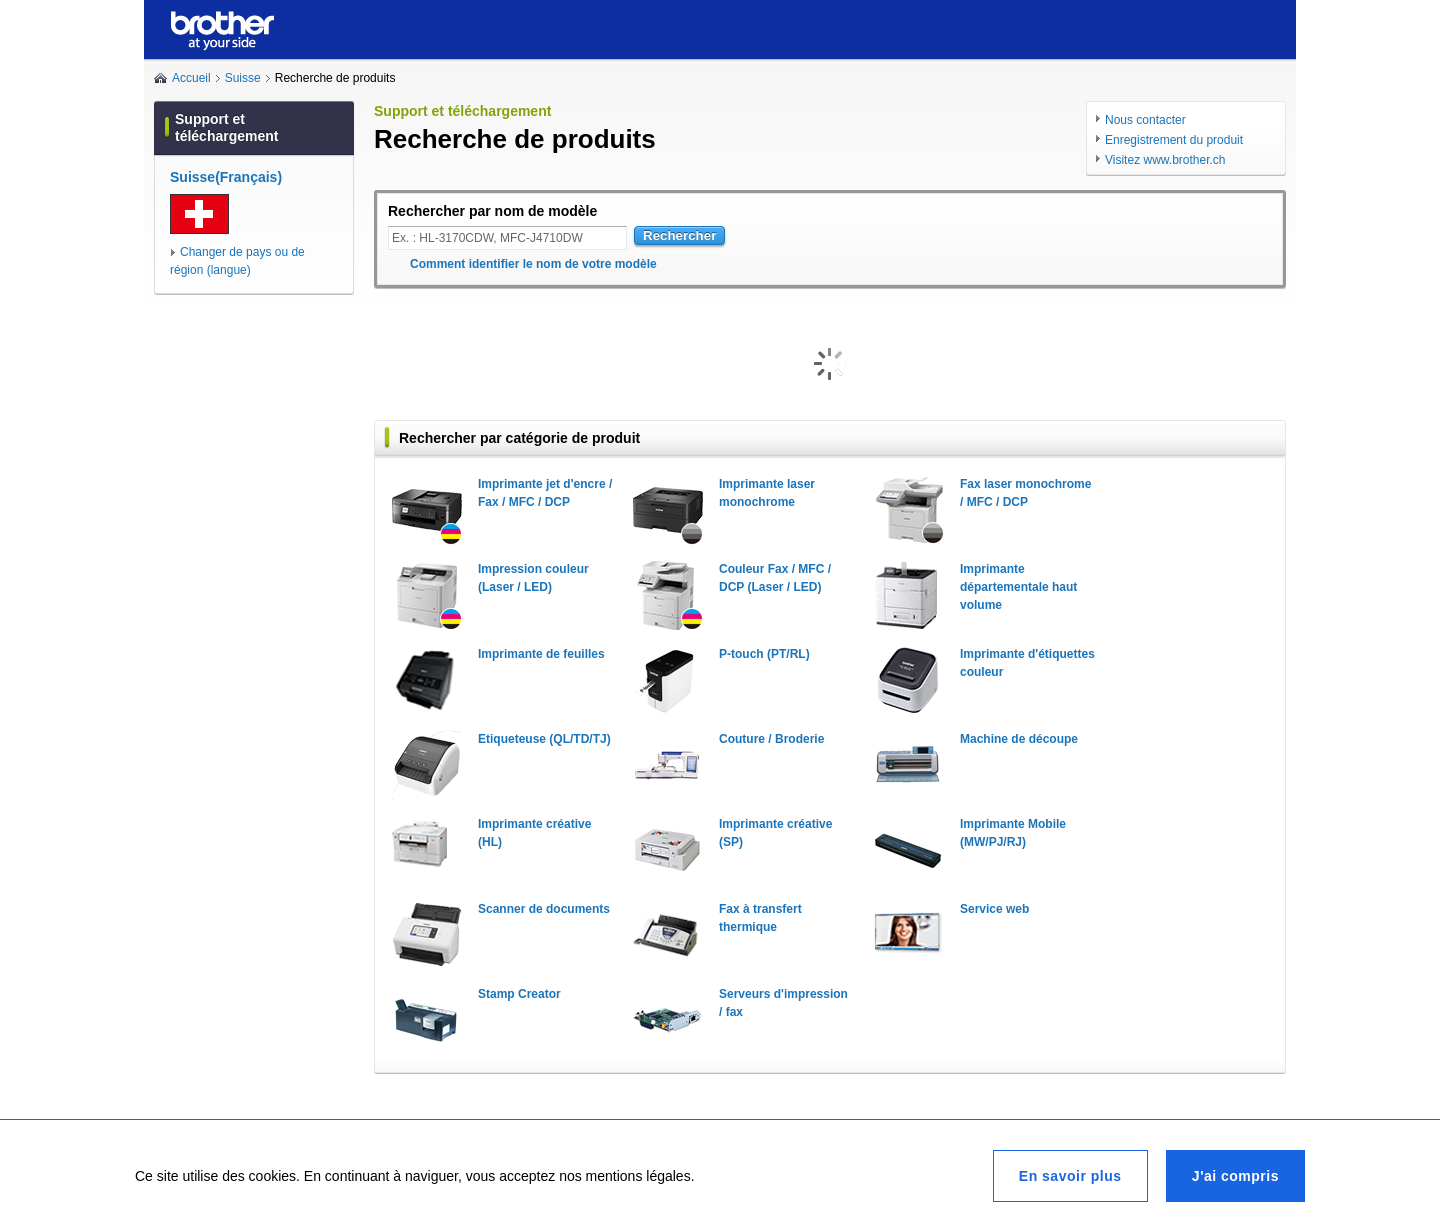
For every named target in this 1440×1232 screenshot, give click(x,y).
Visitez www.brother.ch (1165, 160)
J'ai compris (1235, 1176)
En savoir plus (1070, 1176)
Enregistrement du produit (1174, 140)
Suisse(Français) (226, 177)
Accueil (191, 78)
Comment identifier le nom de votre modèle (533, 264)
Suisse (243, 78)
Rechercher (679, 235)
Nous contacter (1145, 120)
